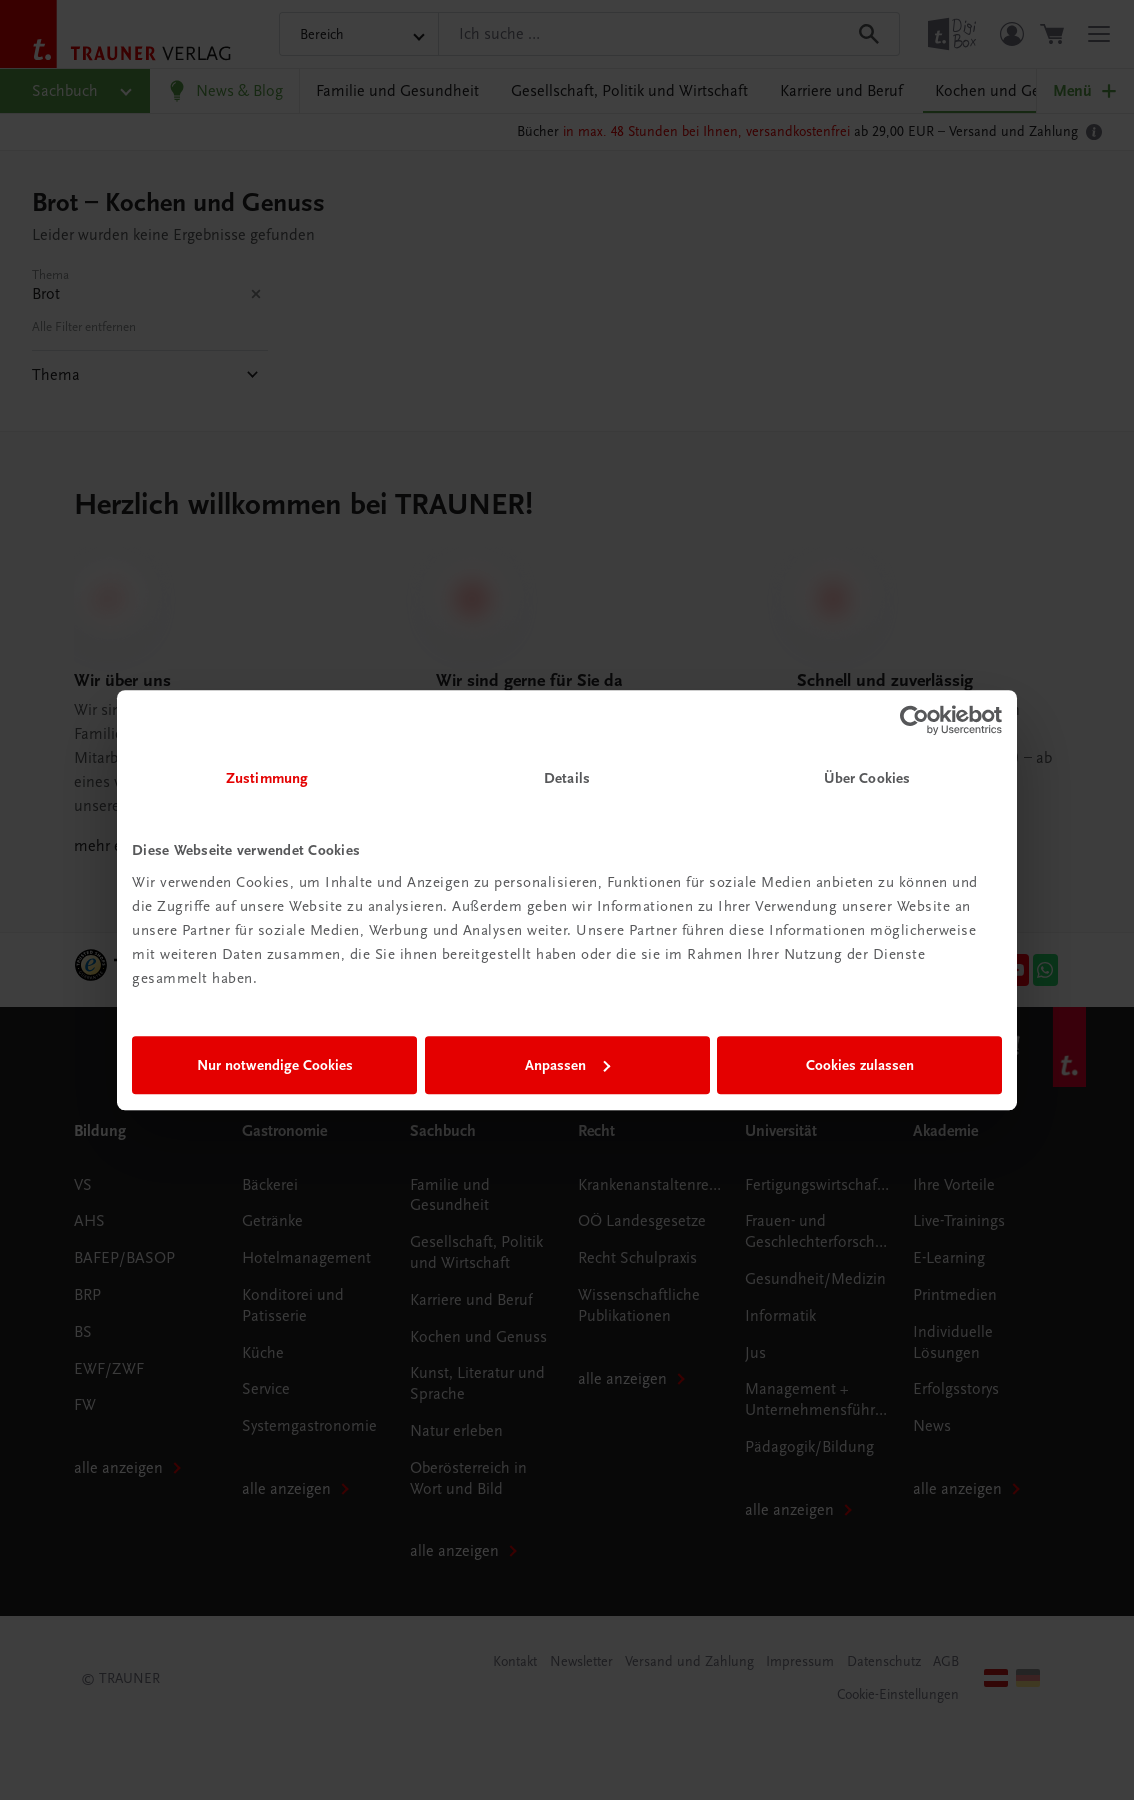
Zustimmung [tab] (267, 778)
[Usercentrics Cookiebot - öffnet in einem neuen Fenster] (914, 720)
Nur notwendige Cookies (275, 1065)
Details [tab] (567, 778)
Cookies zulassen (860, 1065)
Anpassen (567, 1065)
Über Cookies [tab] (867, 778)
